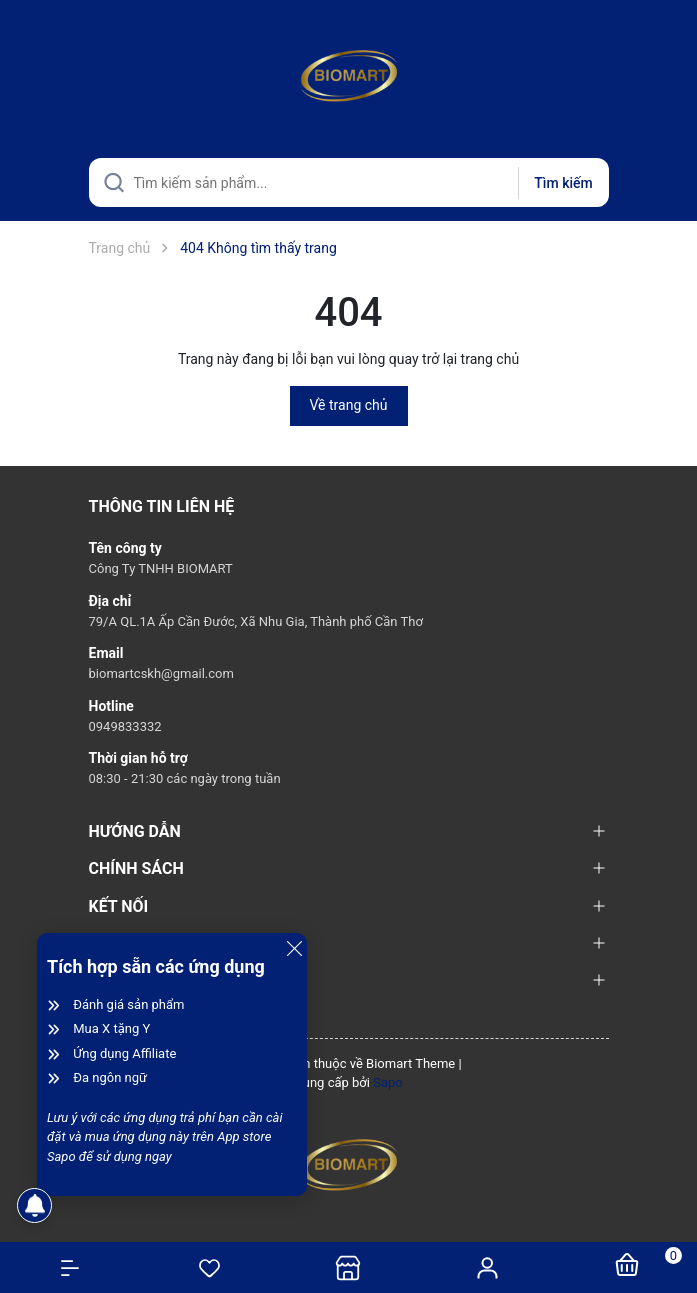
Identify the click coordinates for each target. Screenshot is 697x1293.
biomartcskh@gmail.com (161, 673)
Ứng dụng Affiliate (124, 1053)
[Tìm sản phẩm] (349, 182)
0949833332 (125, 726)
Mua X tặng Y (111, 1028)
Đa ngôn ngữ (110, 1077)
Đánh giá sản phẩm (128, 1004)
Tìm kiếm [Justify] (563, 183)
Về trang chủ (349, 405)
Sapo (388, 1082)
